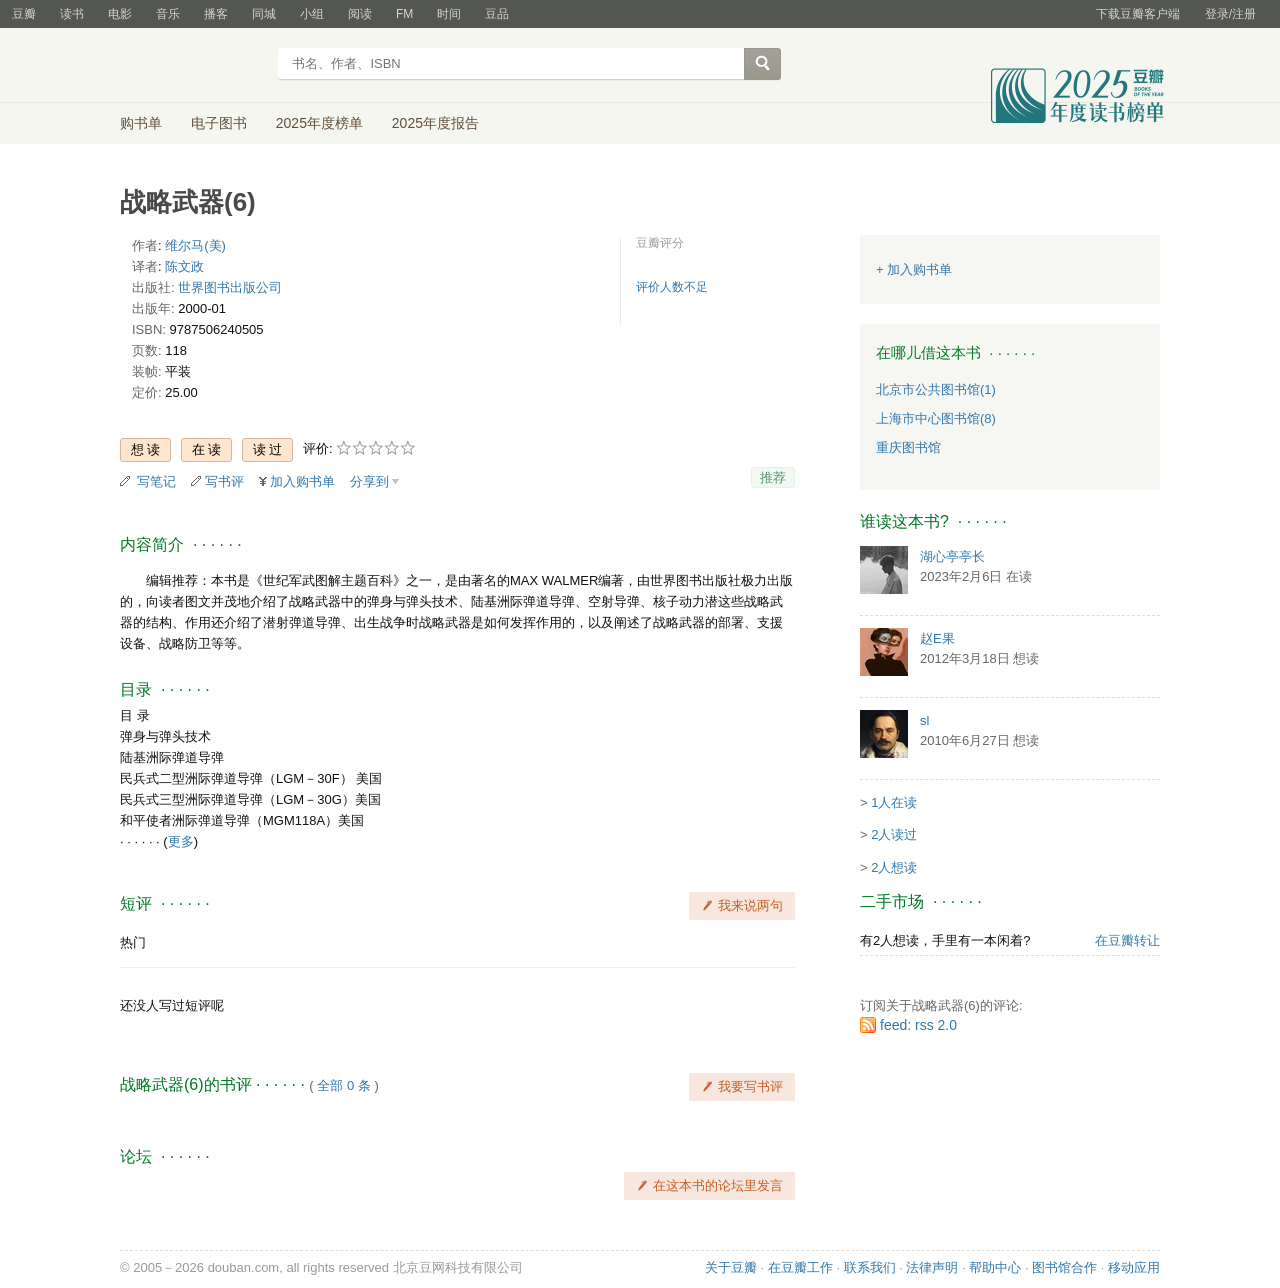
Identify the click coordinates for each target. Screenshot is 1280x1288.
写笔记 (156, 481)
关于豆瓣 (731, 1267)
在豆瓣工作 (800, 1267)
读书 (72, 14)
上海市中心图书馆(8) (936, 418)
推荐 (773, 477)
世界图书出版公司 (230, 287)
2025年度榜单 (319, 123)
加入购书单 (302, 481)
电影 (120, 14)
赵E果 (937, 638)
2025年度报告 (435, 123)
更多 (181, 841)
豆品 (497, 14)
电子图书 (219, 123)
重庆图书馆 (908, 447)
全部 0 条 (343, 1085)
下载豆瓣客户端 (1138, 14)
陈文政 (184, 266)
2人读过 (894, 834)
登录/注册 (1230, 14)
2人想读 (894, 867)
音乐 (168, 14)
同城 (264, 14)
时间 (449, 14)
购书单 (141, 123)
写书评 (224, 481)
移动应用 (1134, 1267)
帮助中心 (995, 1267)
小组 (312, 14)
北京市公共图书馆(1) (936, 389)
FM (404, 14)
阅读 (360, 14)
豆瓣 (24, 14)
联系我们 (870, 1267)
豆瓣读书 (192, 66)
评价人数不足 (672, 287)
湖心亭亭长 (952, 556)
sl (924, 720)
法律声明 (932, 1267)
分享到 (369, 481)
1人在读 (894, 802)
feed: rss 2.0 (918, 1025)
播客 (216, 14)
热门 (133, 942)
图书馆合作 (1064, 1267)
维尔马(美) (195, 245)
